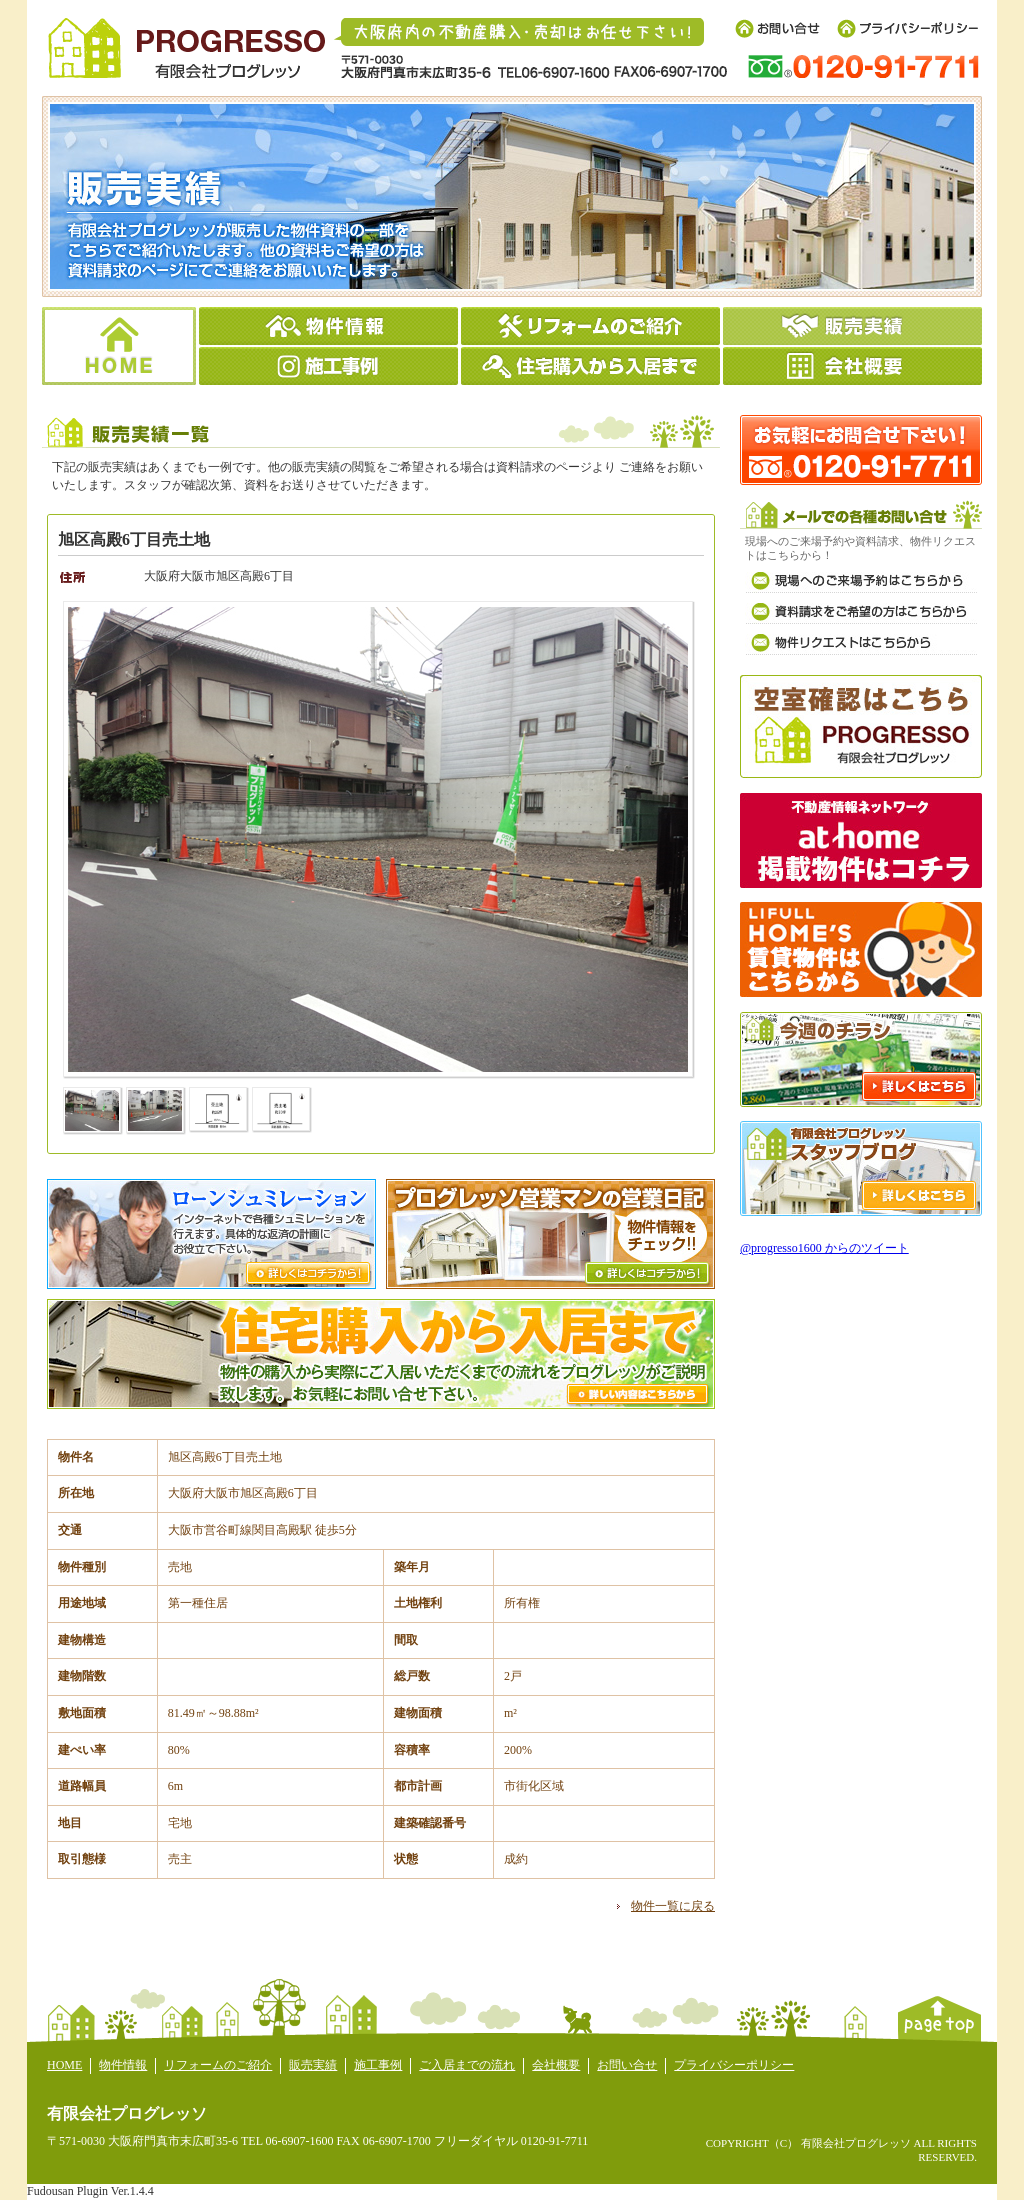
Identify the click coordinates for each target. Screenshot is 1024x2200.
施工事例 (378, 2065)
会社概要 (556, 2065)
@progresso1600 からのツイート (824, 1248)
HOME (64, 2065)
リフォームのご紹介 (218, 2065)
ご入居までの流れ (467, 2065)
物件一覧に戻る (673, 1906)
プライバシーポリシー (734, 2065)
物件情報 (123, 2065)
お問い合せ (627, 2065)
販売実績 (313, 2065)
